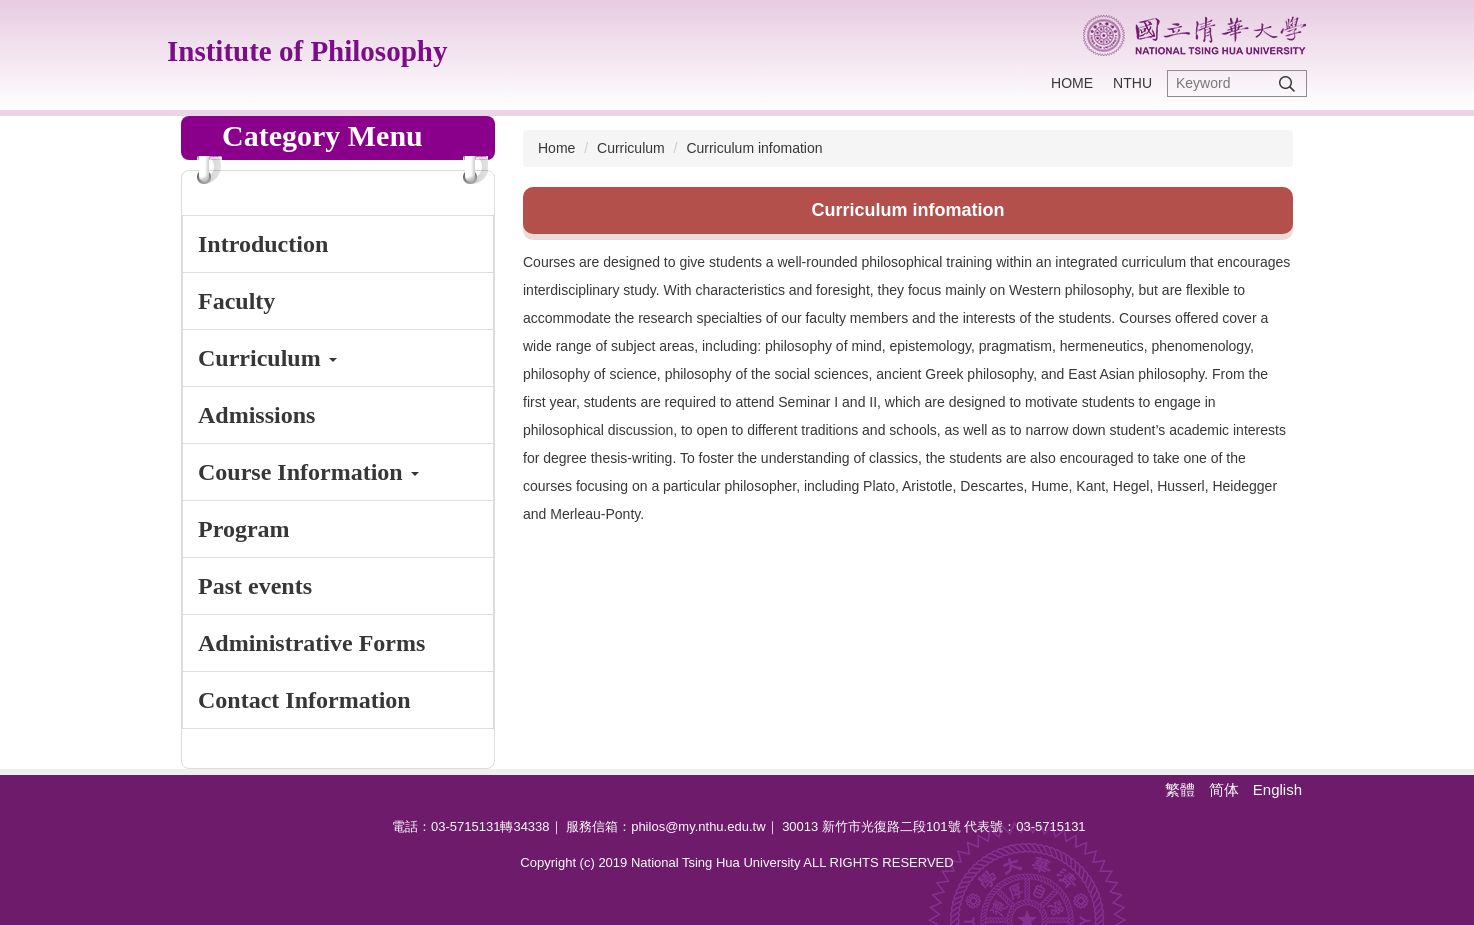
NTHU (1132, 83)
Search (1287, 83)
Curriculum (631, 148)
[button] (338, 358)
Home (1072, 83)
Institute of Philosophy (307, 51)
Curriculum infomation (754, 148)
